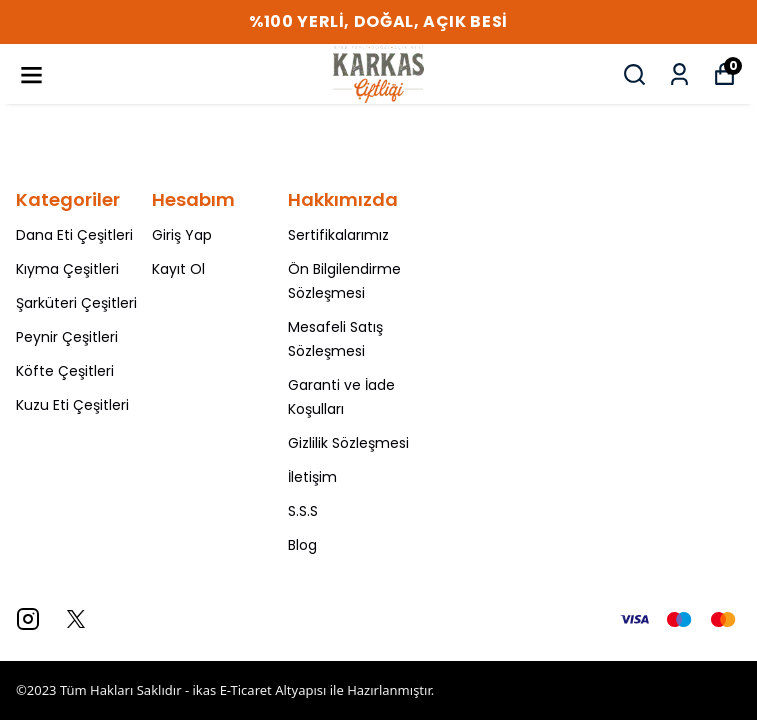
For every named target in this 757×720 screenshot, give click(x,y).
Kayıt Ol (178, 269)
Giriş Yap (182, 235)
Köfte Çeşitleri (65, 371)
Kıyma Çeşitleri (67, 269)
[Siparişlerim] (679, 74)
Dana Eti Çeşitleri (74, 235)
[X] (76, 619)
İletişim (312, 477)
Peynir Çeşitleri (67, 337)
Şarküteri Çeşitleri (76, 303)
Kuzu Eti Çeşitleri (72, 405)
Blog (302, 545)
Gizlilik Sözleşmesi (348, 443)
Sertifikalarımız (338, 235)
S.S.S (303, 511)
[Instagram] (28, 619)
